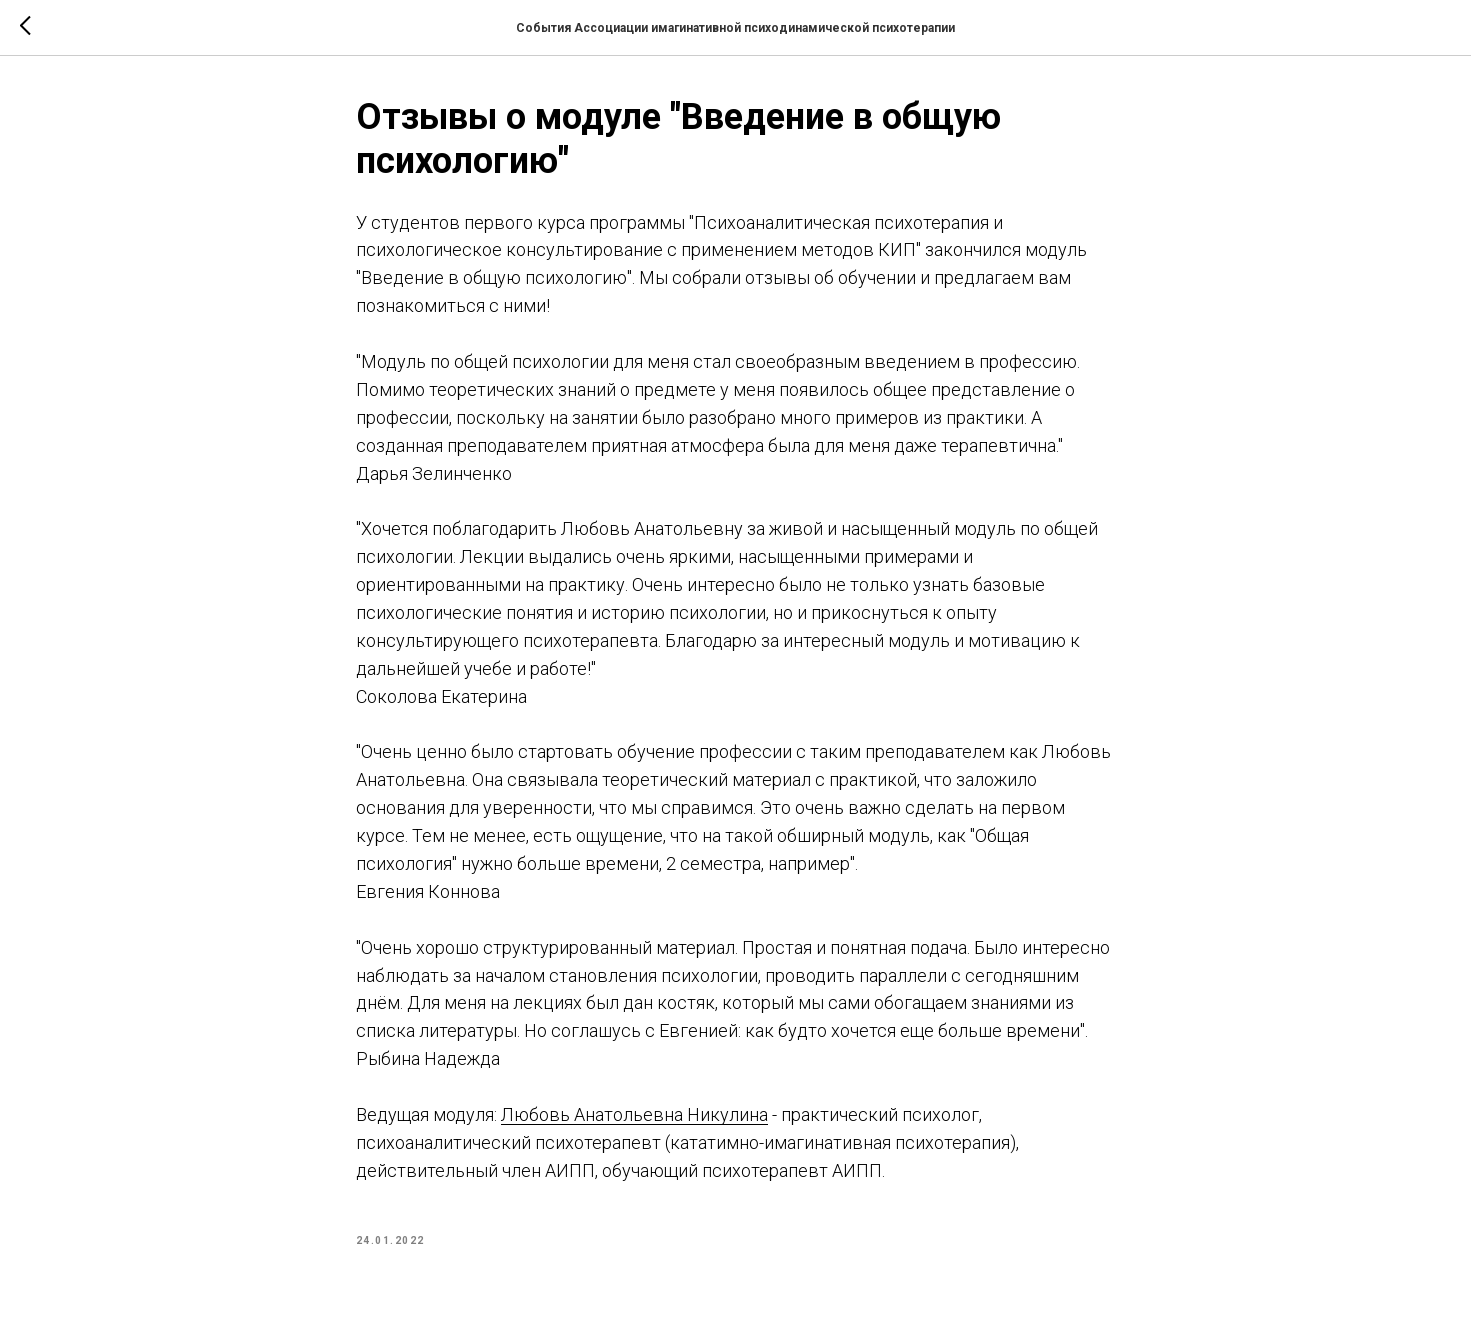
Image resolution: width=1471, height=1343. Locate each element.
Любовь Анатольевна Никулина (634, 1114)
